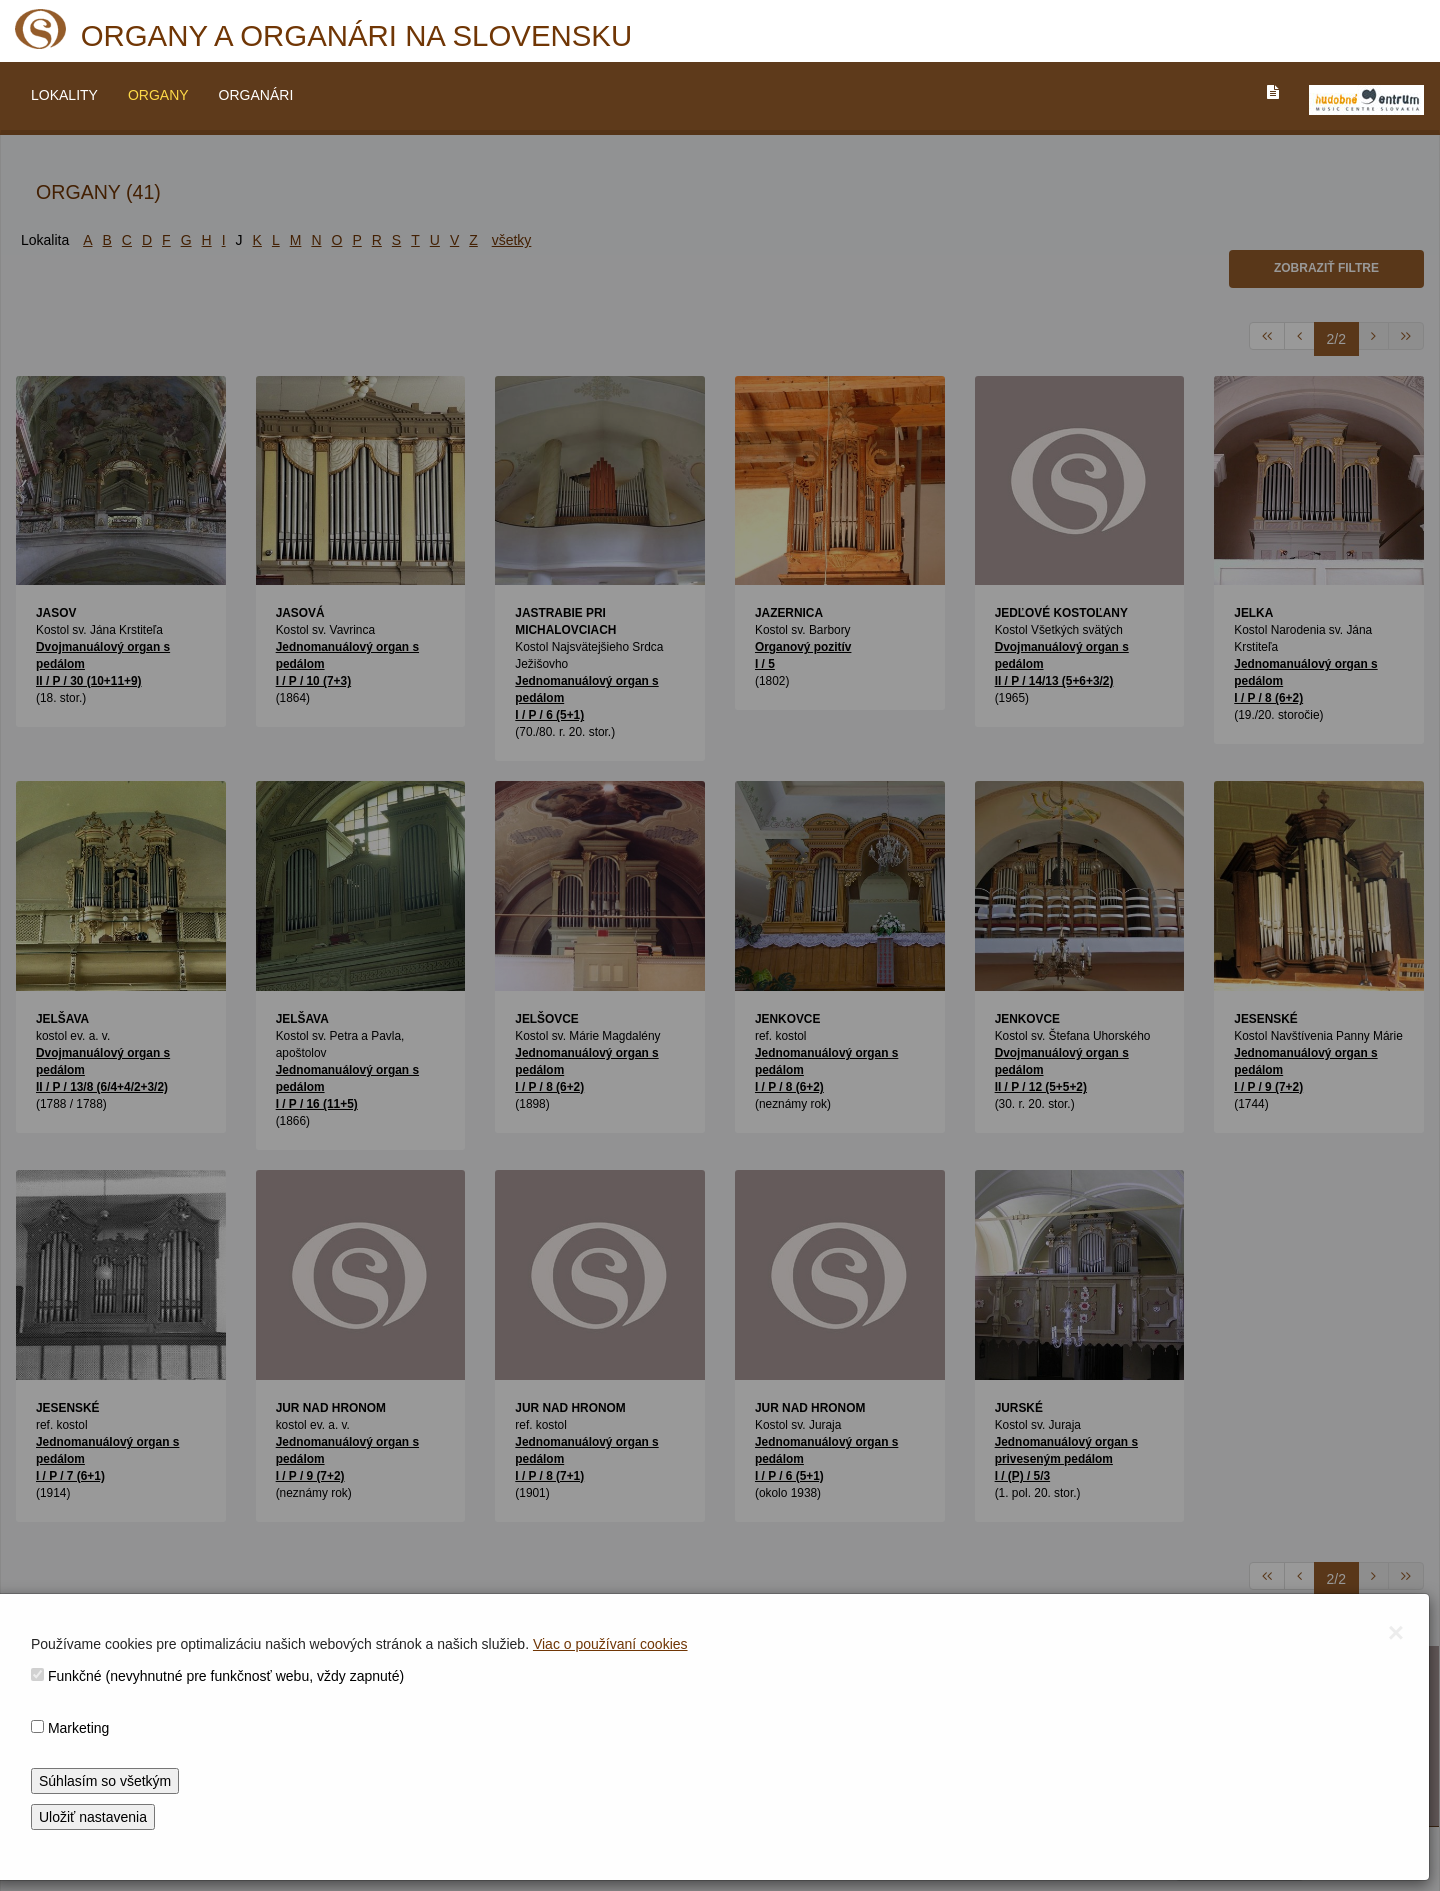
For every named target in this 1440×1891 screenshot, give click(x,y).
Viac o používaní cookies (610, 1644)
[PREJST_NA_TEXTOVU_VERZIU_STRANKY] (1273, 92)
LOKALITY (64, 95)
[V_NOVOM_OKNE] (1366, 100)
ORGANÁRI (256, 95)
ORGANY (158, 95)
